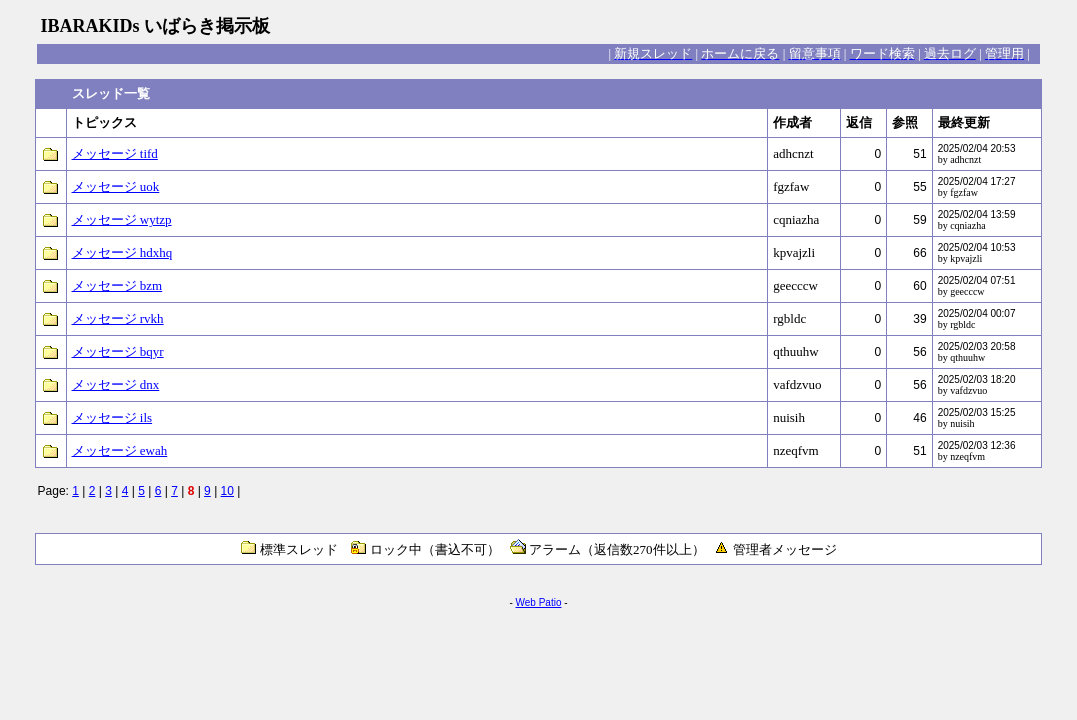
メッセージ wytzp (122, 219)
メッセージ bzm (117, 285)
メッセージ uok (116, 186)
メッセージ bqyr (118, 351)
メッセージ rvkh (118, 318)
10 (227, 491)
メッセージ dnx (116, 384)
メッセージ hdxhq (122, 252)
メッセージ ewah (120, 450)
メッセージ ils (112, 417)
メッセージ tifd (115, 153)
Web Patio (539, 602)
